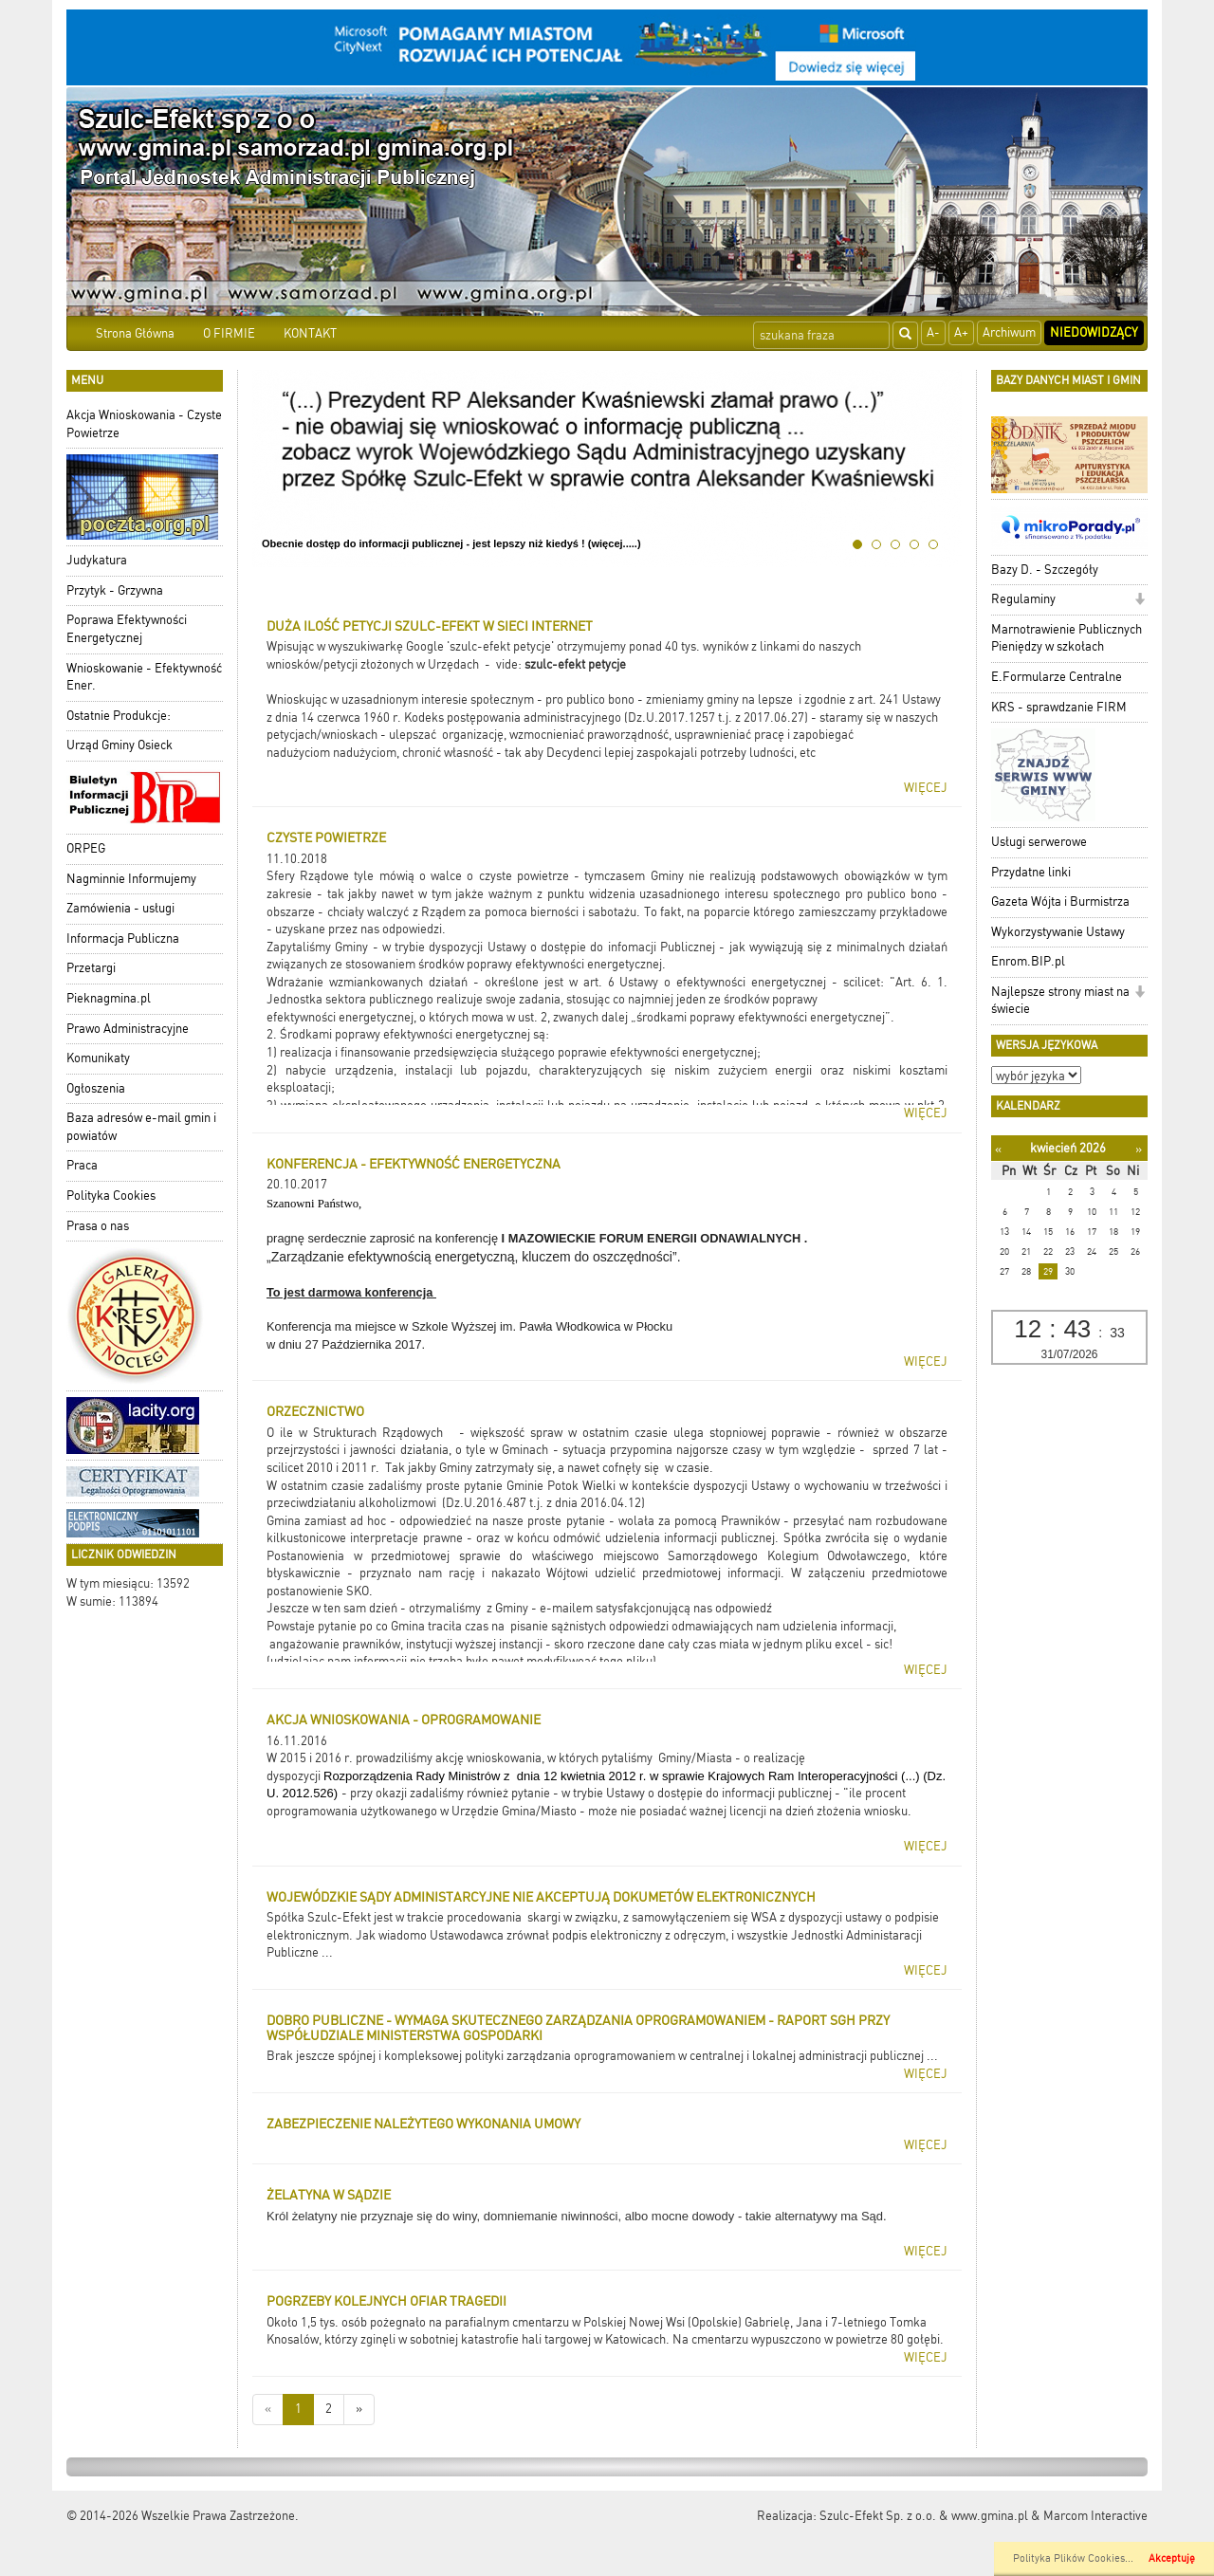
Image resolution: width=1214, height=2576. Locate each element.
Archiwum (1009, 332)
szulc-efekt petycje (575, 664)
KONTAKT (310, 333)
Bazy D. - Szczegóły (1044, 569)
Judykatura (96, 560)
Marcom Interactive (1095, 2516)
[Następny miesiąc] (1138, 1149)
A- (933, 332)
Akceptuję (1172, 2558)
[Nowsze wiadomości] (268, 2409)
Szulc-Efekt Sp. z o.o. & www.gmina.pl (923, 2516)
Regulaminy (1023, 599)
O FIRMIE (229, 333)
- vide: (504, 664)
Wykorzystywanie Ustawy (1058, 932)
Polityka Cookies (111, 1195)
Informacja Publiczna (122, 938)
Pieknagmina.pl (108, 998)
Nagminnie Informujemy (131, 879)
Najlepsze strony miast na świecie (1060, 1000)
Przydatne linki (1031, 872)
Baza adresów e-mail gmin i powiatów (141, 1127)
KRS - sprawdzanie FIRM (1059, 707)
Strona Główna (135, 333)
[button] (1139, 600)
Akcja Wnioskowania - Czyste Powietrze (144, 424)
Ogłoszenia (95, 1088)
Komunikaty (98, 1058)
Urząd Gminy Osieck (119, 745)
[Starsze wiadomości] (359, 2409)
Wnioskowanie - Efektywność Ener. (144, 677)
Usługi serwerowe (1039, 842)
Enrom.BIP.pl (1028, 961)
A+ (961, 332)
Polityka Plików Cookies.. (1072, 2558)
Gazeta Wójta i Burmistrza (1060, 901)
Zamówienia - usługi (120, 908)
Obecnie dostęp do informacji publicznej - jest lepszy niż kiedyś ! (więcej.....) (451, 543)
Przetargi (91, 968)
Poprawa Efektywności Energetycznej (126, 629)
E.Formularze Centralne (1056, 677)
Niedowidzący (1094, 332)
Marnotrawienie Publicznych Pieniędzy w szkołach (1066, 638)
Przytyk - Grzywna (114, 590)
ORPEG (85, 848)
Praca (82, 1165)
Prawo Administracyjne (127, 1028)
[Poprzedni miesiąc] (998, 1149)
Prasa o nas (97, 1226)
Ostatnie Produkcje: (118, 715)
